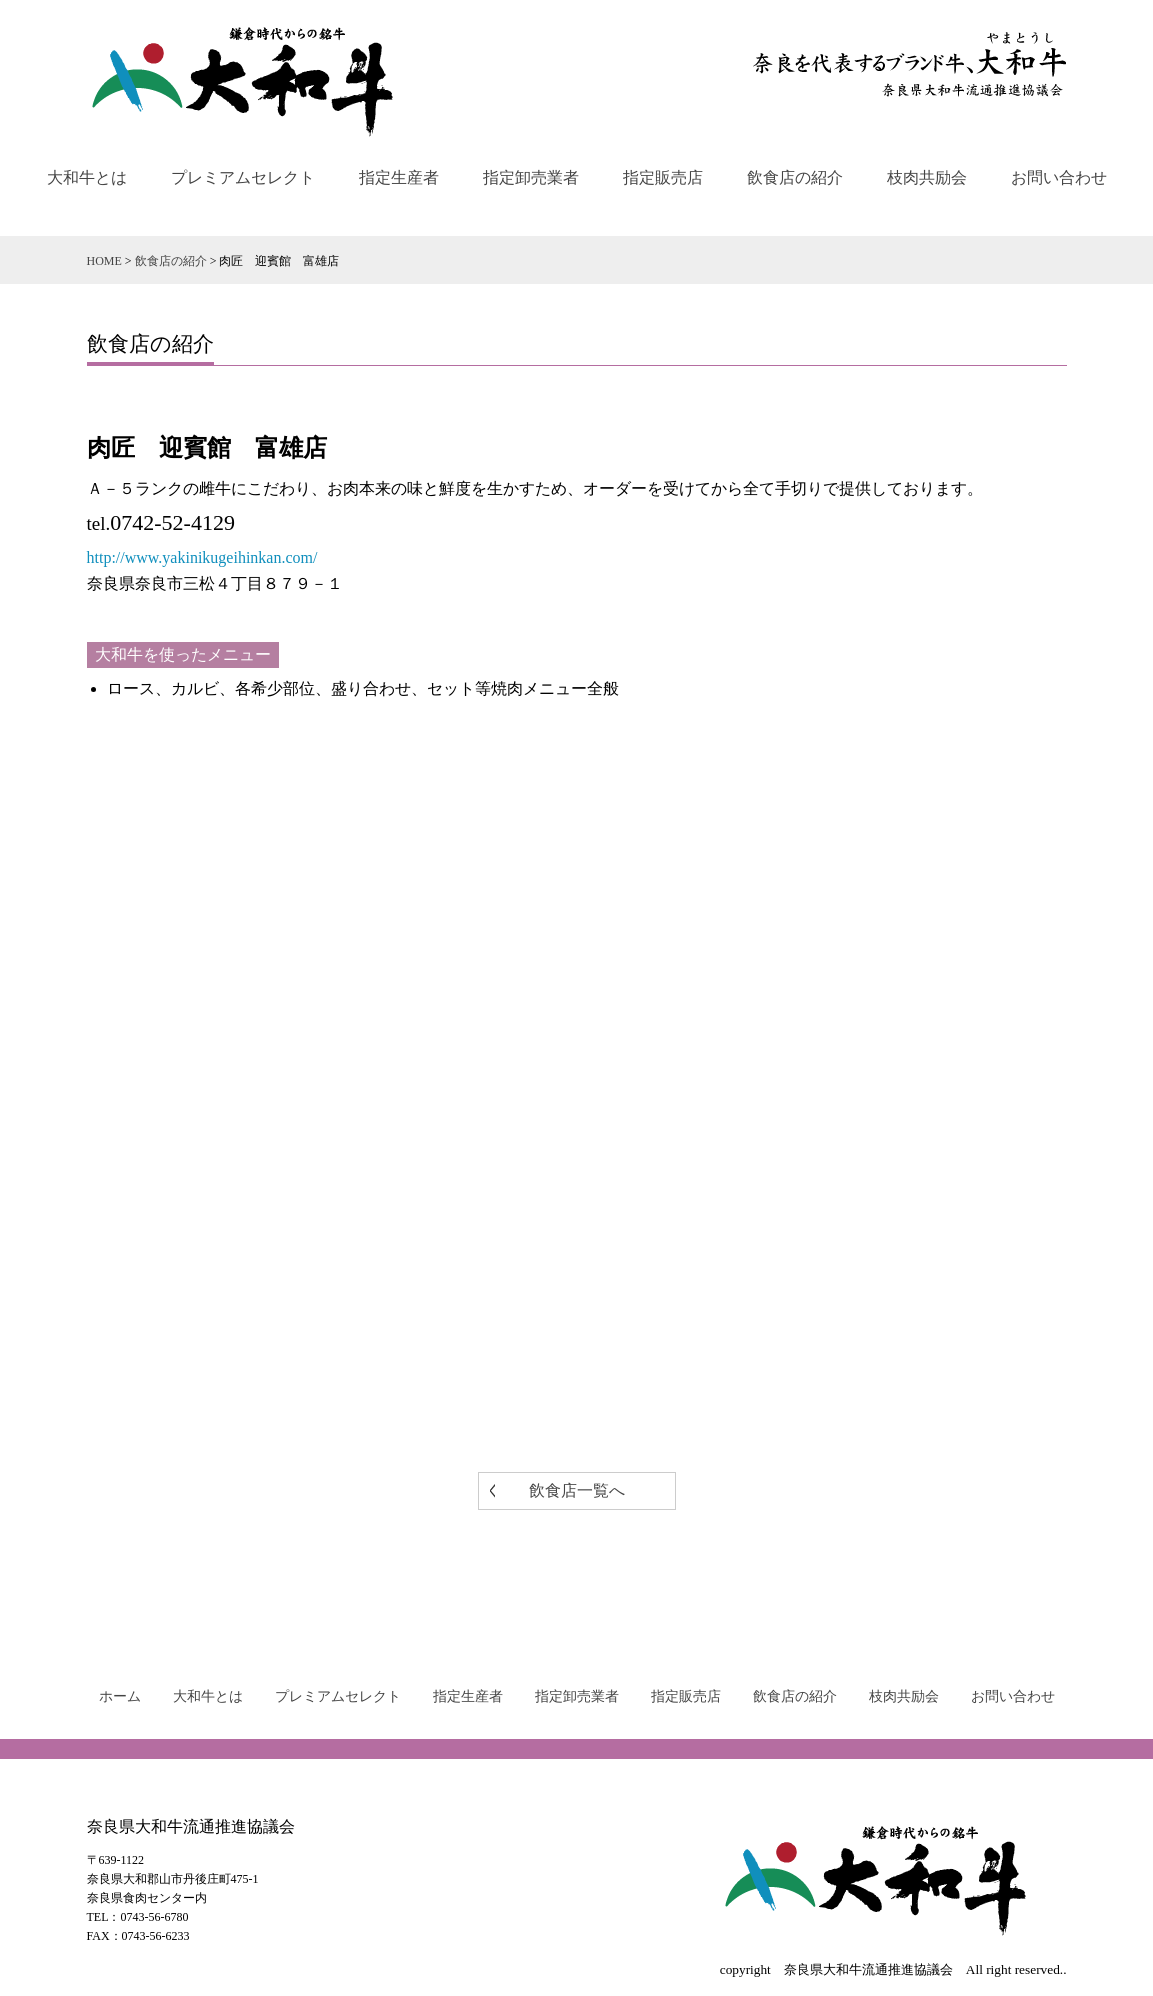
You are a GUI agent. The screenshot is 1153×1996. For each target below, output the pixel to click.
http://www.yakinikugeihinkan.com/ (202, 557)
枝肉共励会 (927, 177)
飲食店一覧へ (577, 1490)
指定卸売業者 (531, 177)
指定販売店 (663, 177)
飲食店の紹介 (795, 177)
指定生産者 (399, 177)
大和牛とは (87, 177)
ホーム (120, 1696)
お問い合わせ (1059, 177)
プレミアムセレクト (243, 177)
